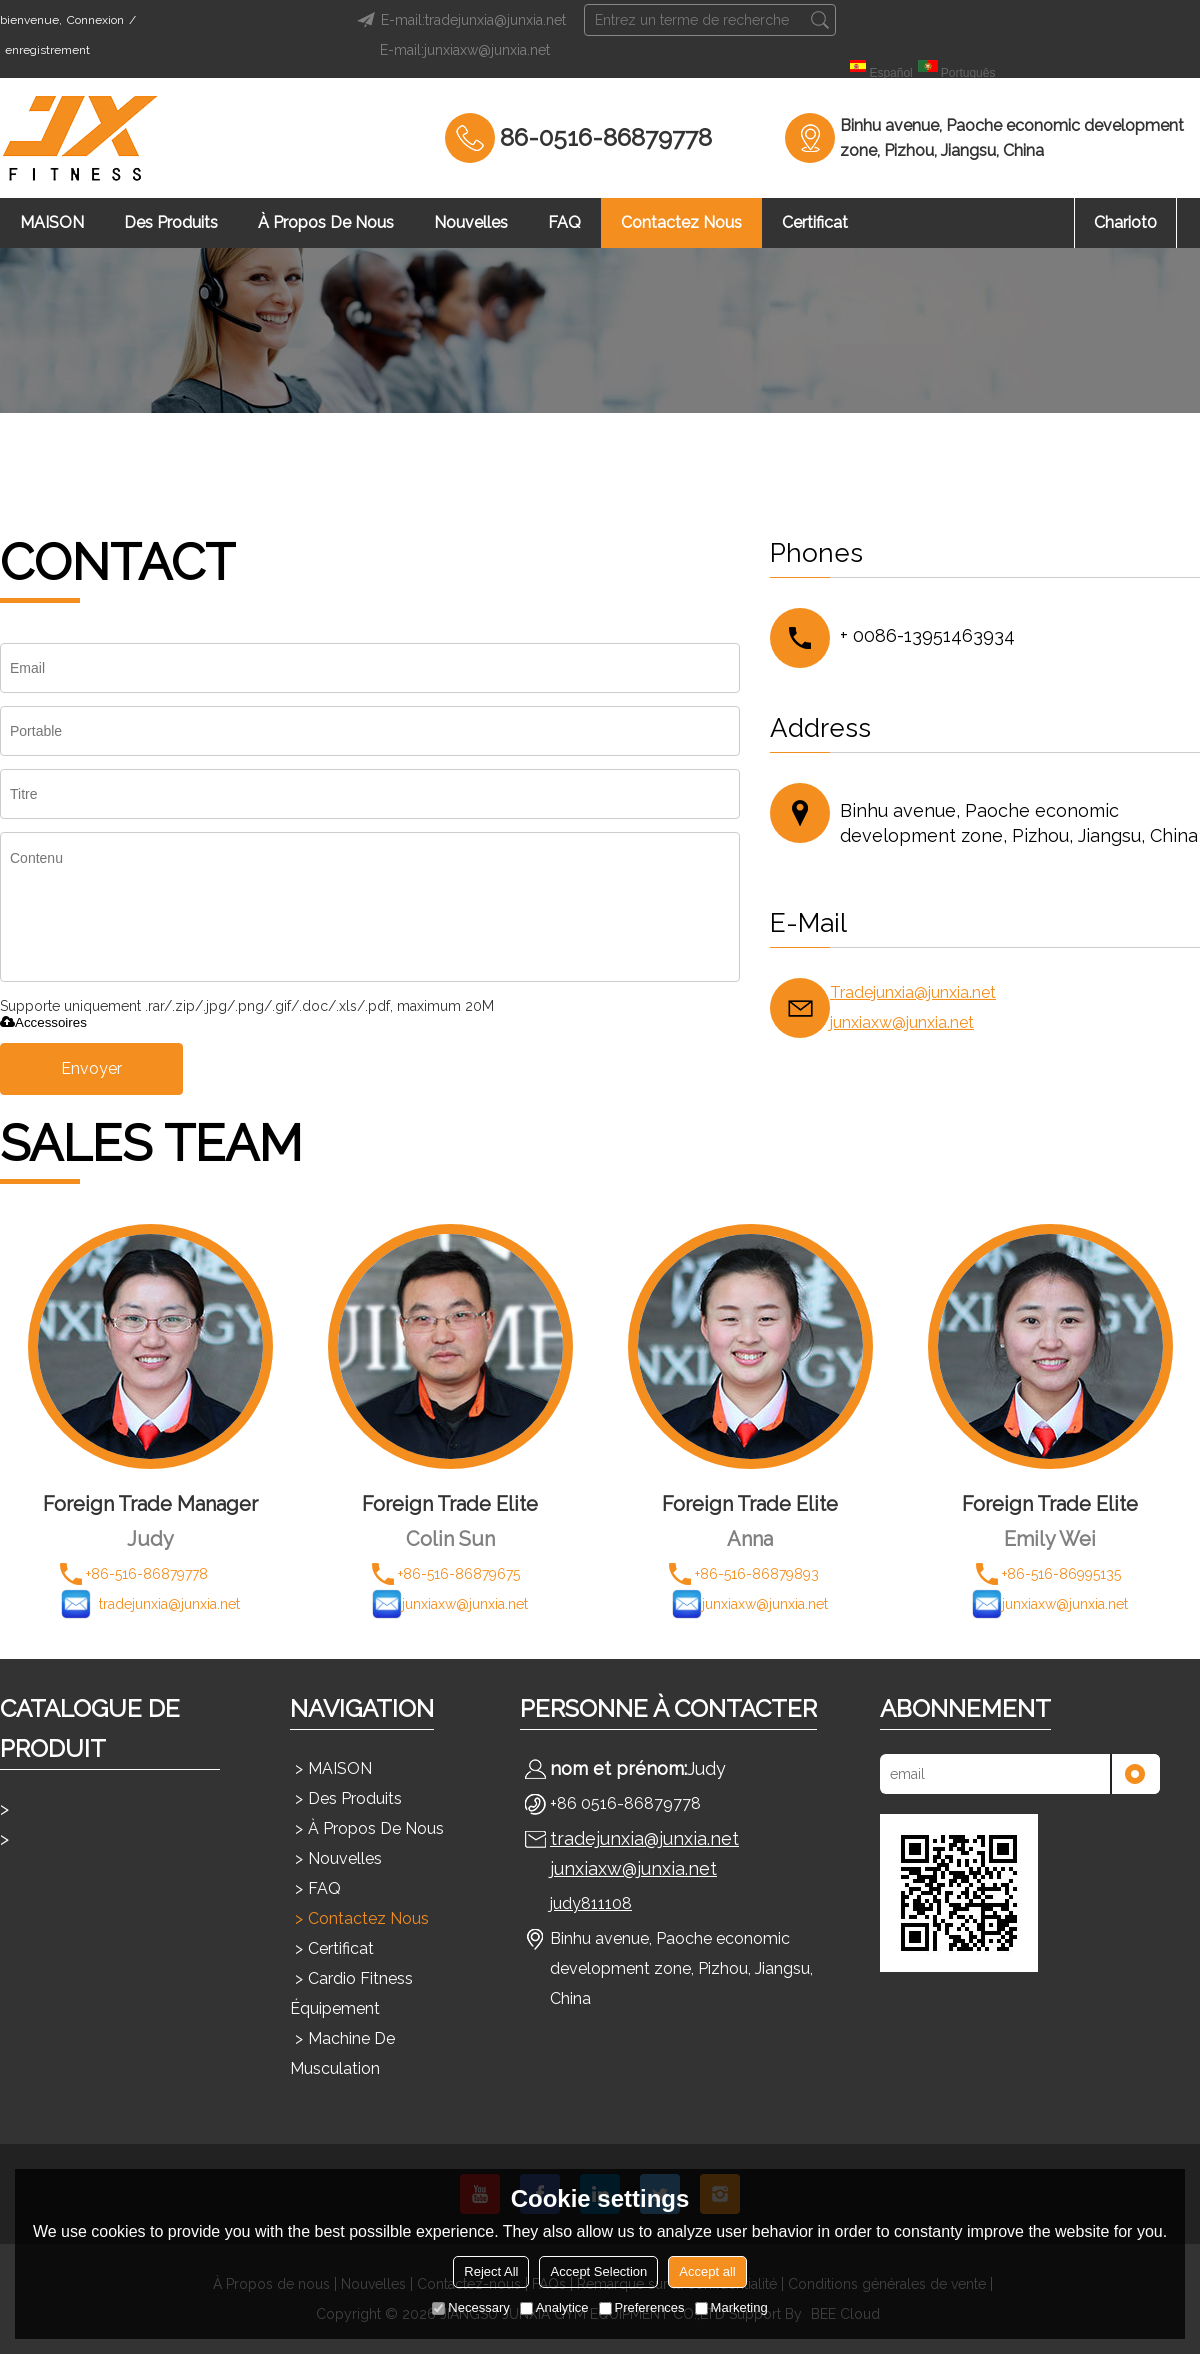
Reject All (491, 2271)
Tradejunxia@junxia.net (913, 992)
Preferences (642, 2307)
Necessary (470, 2307)
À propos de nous (326, 222)
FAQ (564, 222)
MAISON (52, 222)
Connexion (95, 20)
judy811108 (591, 1903)
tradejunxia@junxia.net (644, 1838)
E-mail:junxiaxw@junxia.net (465, 50)
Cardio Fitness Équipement (351, 1993)
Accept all (707, 2271)
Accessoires (43, 1022)
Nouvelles (471, 222)
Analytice (554, 2307)
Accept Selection (598, 2271)
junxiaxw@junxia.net (902, 1022)
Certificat (815, 222)
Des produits (171, 222)
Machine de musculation (342, 2053)
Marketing (731, 2307)
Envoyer (91, 1068)
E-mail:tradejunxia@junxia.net (458, 20)
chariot (1125, 222)
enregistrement (47, 50)
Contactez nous (681, 222)
